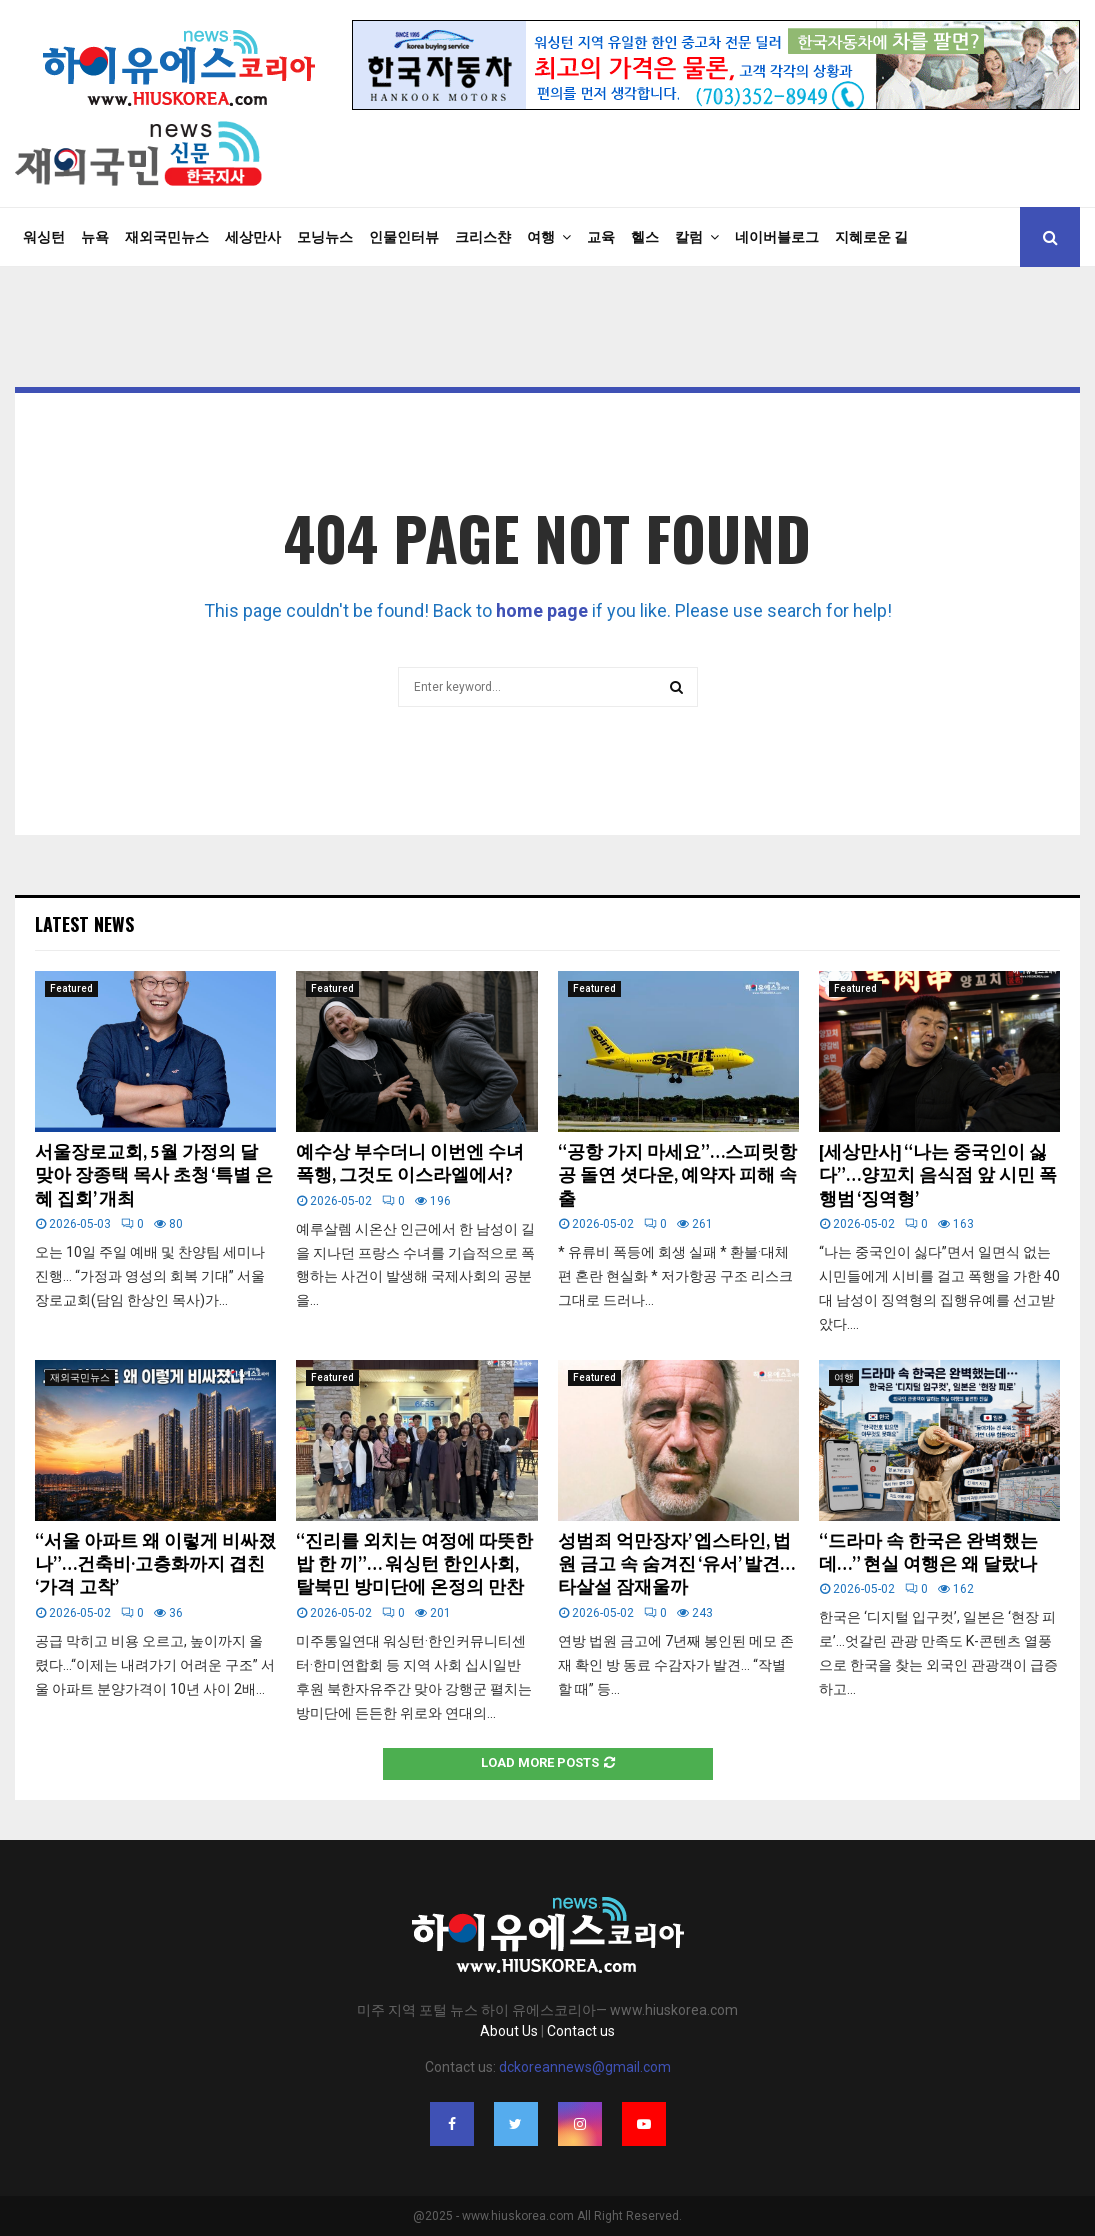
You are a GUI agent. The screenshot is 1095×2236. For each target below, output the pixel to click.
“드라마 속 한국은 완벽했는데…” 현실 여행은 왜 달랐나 (928, 1553)
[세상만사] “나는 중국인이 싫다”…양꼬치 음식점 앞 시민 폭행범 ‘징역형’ (938, 1176)
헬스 (645, 237)
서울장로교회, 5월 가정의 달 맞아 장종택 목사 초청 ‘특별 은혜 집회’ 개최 (154, 1176)
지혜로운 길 (871, 237)
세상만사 (253, 237)
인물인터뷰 (404, 237)
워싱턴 (44, 237)
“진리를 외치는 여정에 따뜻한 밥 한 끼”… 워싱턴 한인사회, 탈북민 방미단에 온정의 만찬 (414, 1565)
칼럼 (689, 237)
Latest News (84, 924)
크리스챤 (483, 237)
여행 (541, 237)
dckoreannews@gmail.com (585, 2067)
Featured (71, 988)
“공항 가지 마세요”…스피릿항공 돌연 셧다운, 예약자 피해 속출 (677, 1176)
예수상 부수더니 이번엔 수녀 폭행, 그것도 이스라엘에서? (410, 1164)
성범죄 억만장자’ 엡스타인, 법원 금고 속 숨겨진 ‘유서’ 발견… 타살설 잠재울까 (676, 1565)
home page (542, 610)
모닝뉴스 (325, 237)
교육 (601, 237)
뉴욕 (95, 237)
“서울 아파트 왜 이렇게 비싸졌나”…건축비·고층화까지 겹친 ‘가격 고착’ (155, 1565)
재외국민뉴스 (167, 237)
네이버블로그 (777, 237)
